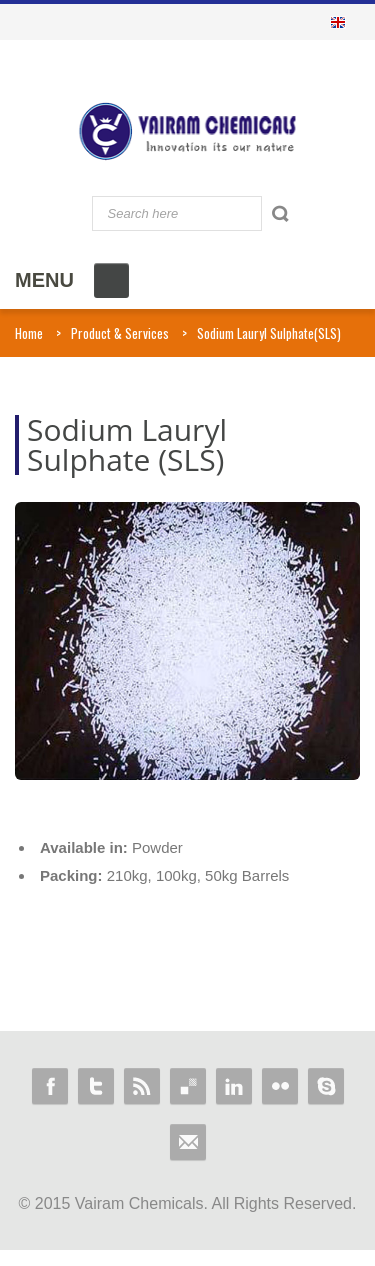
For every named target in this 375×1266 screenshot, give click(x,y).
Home (29, 333)
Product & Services (120, 333)
